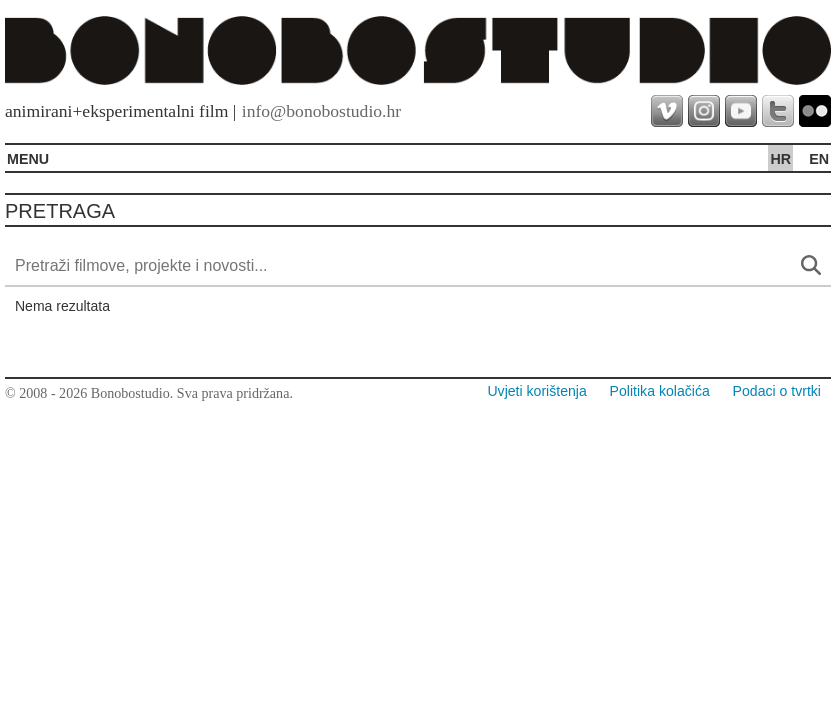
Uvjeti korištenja (536, 391)
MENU (28, 159)
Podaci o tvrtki (777, 391)
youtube (741, 111)
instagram (704, 111)
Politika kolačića (660, 391)
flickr (815, 111)
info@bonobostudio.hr (321, 111)
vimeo (667, 111)
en (819, 159)
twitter (778, 111)
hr (780, 159)
